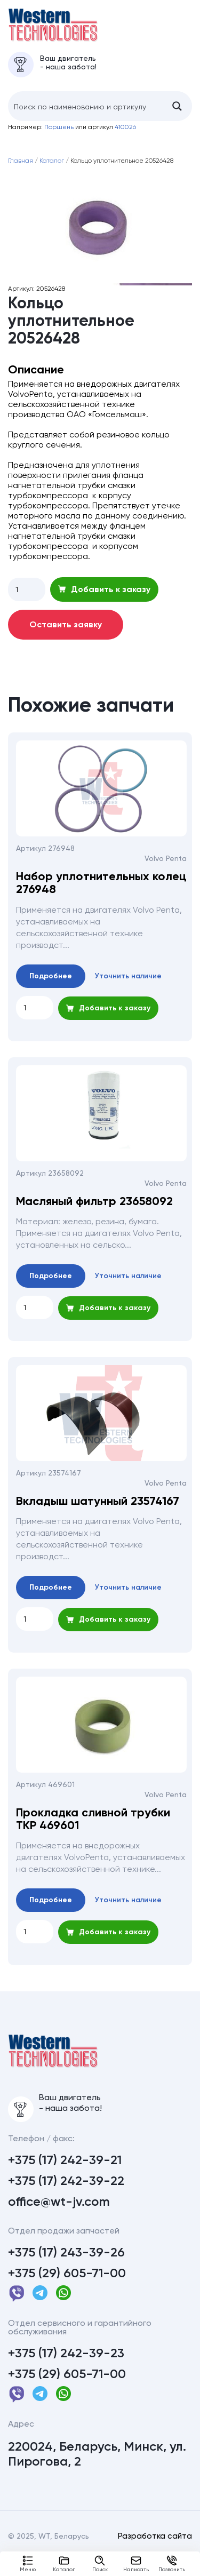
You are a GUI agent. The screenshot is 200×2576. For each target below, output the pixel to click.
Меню (28, 2563)
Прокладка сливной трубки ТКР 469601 (93, 1829)
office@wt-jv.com (59, 2221)
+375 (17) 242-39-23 (66, 2373)
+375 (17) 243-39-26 (66, 2272)
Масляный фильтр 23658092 (94, 1211)
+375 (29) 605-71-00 (67, 2293)
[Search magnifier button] (177, 116)
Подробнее (50, 986)
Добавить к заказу (104, 599)
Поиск (100, 2563)
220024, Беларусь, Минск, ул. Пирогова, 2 (97, 2474)
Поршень (59, 137)
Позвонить (171, 2563)
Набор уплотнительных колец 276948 (101, 893)
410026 (125, 137)
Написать (136, 2563)
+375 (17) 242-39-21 (65, 2180)
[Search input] (85, 116)
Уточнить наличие (128, 986)
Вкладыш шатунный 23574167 (97, 1511)
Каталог (64, 2563)
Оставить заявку (65, 634)
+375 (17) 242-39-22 (66, 2201)
